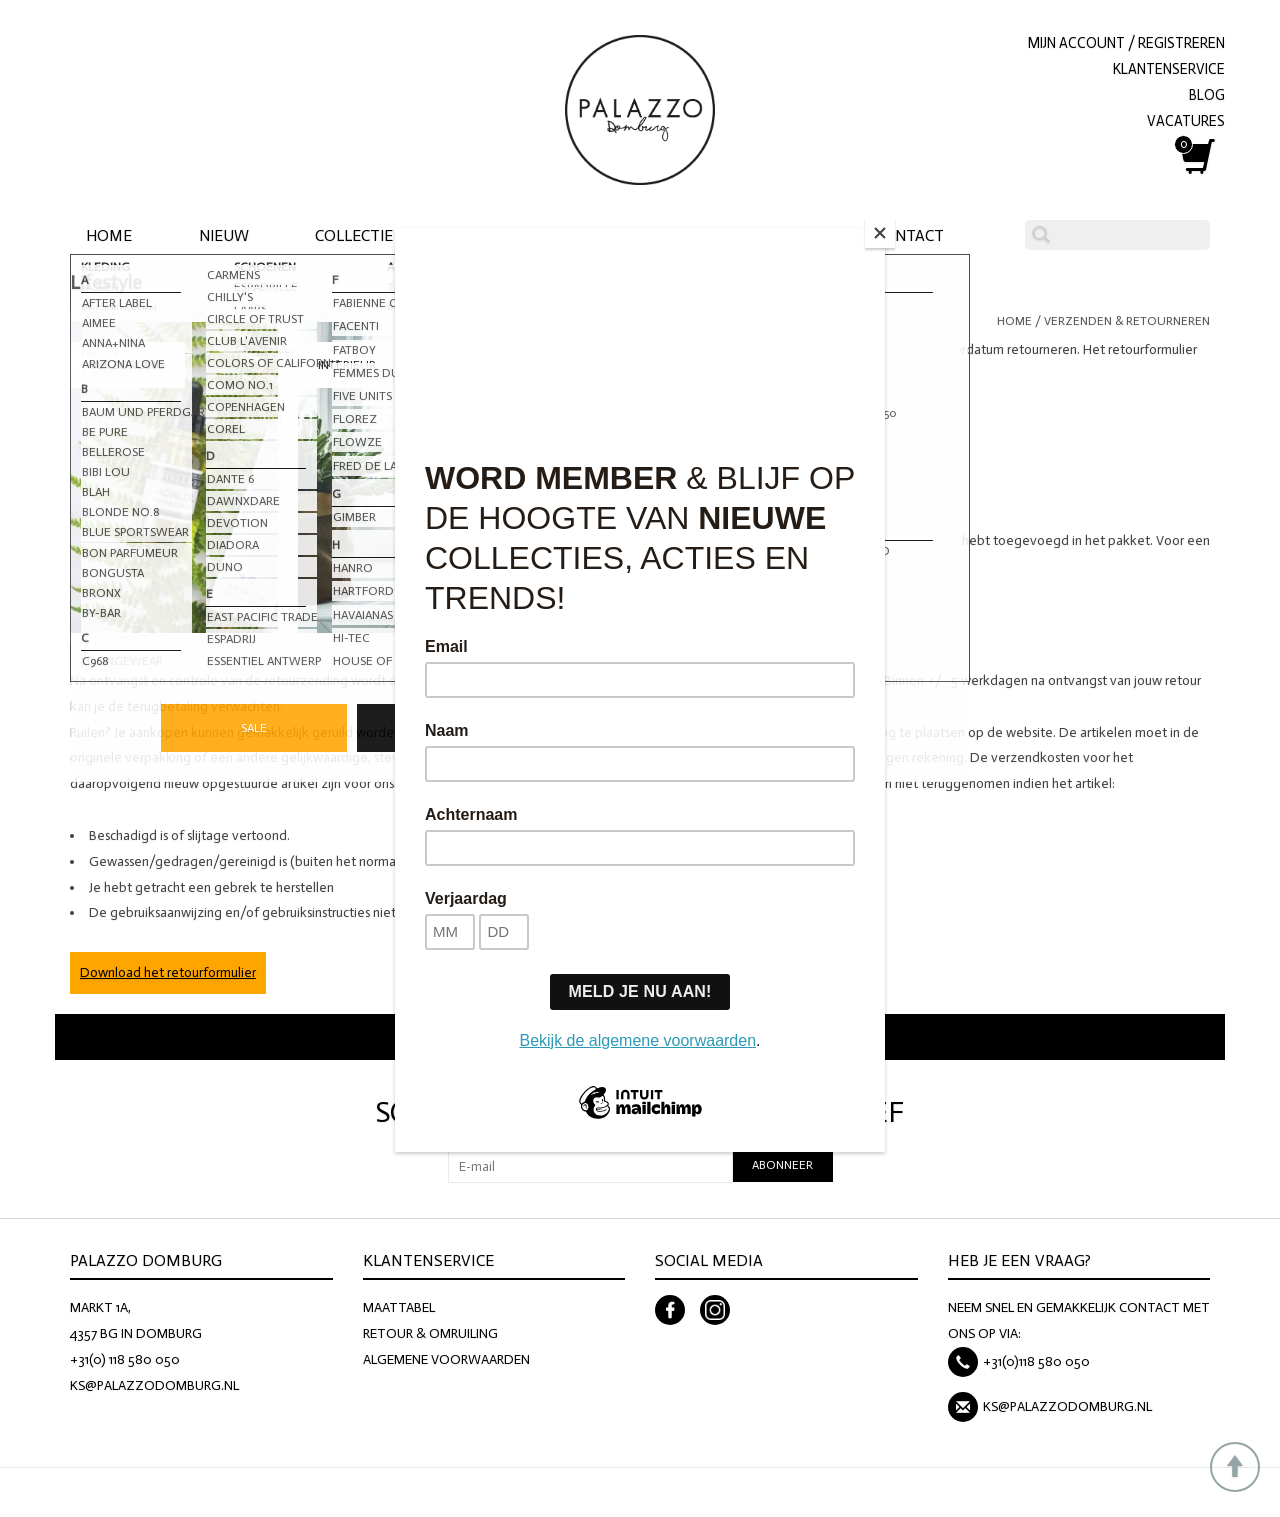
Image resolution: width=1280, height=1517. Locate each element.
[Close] (880, 233)
